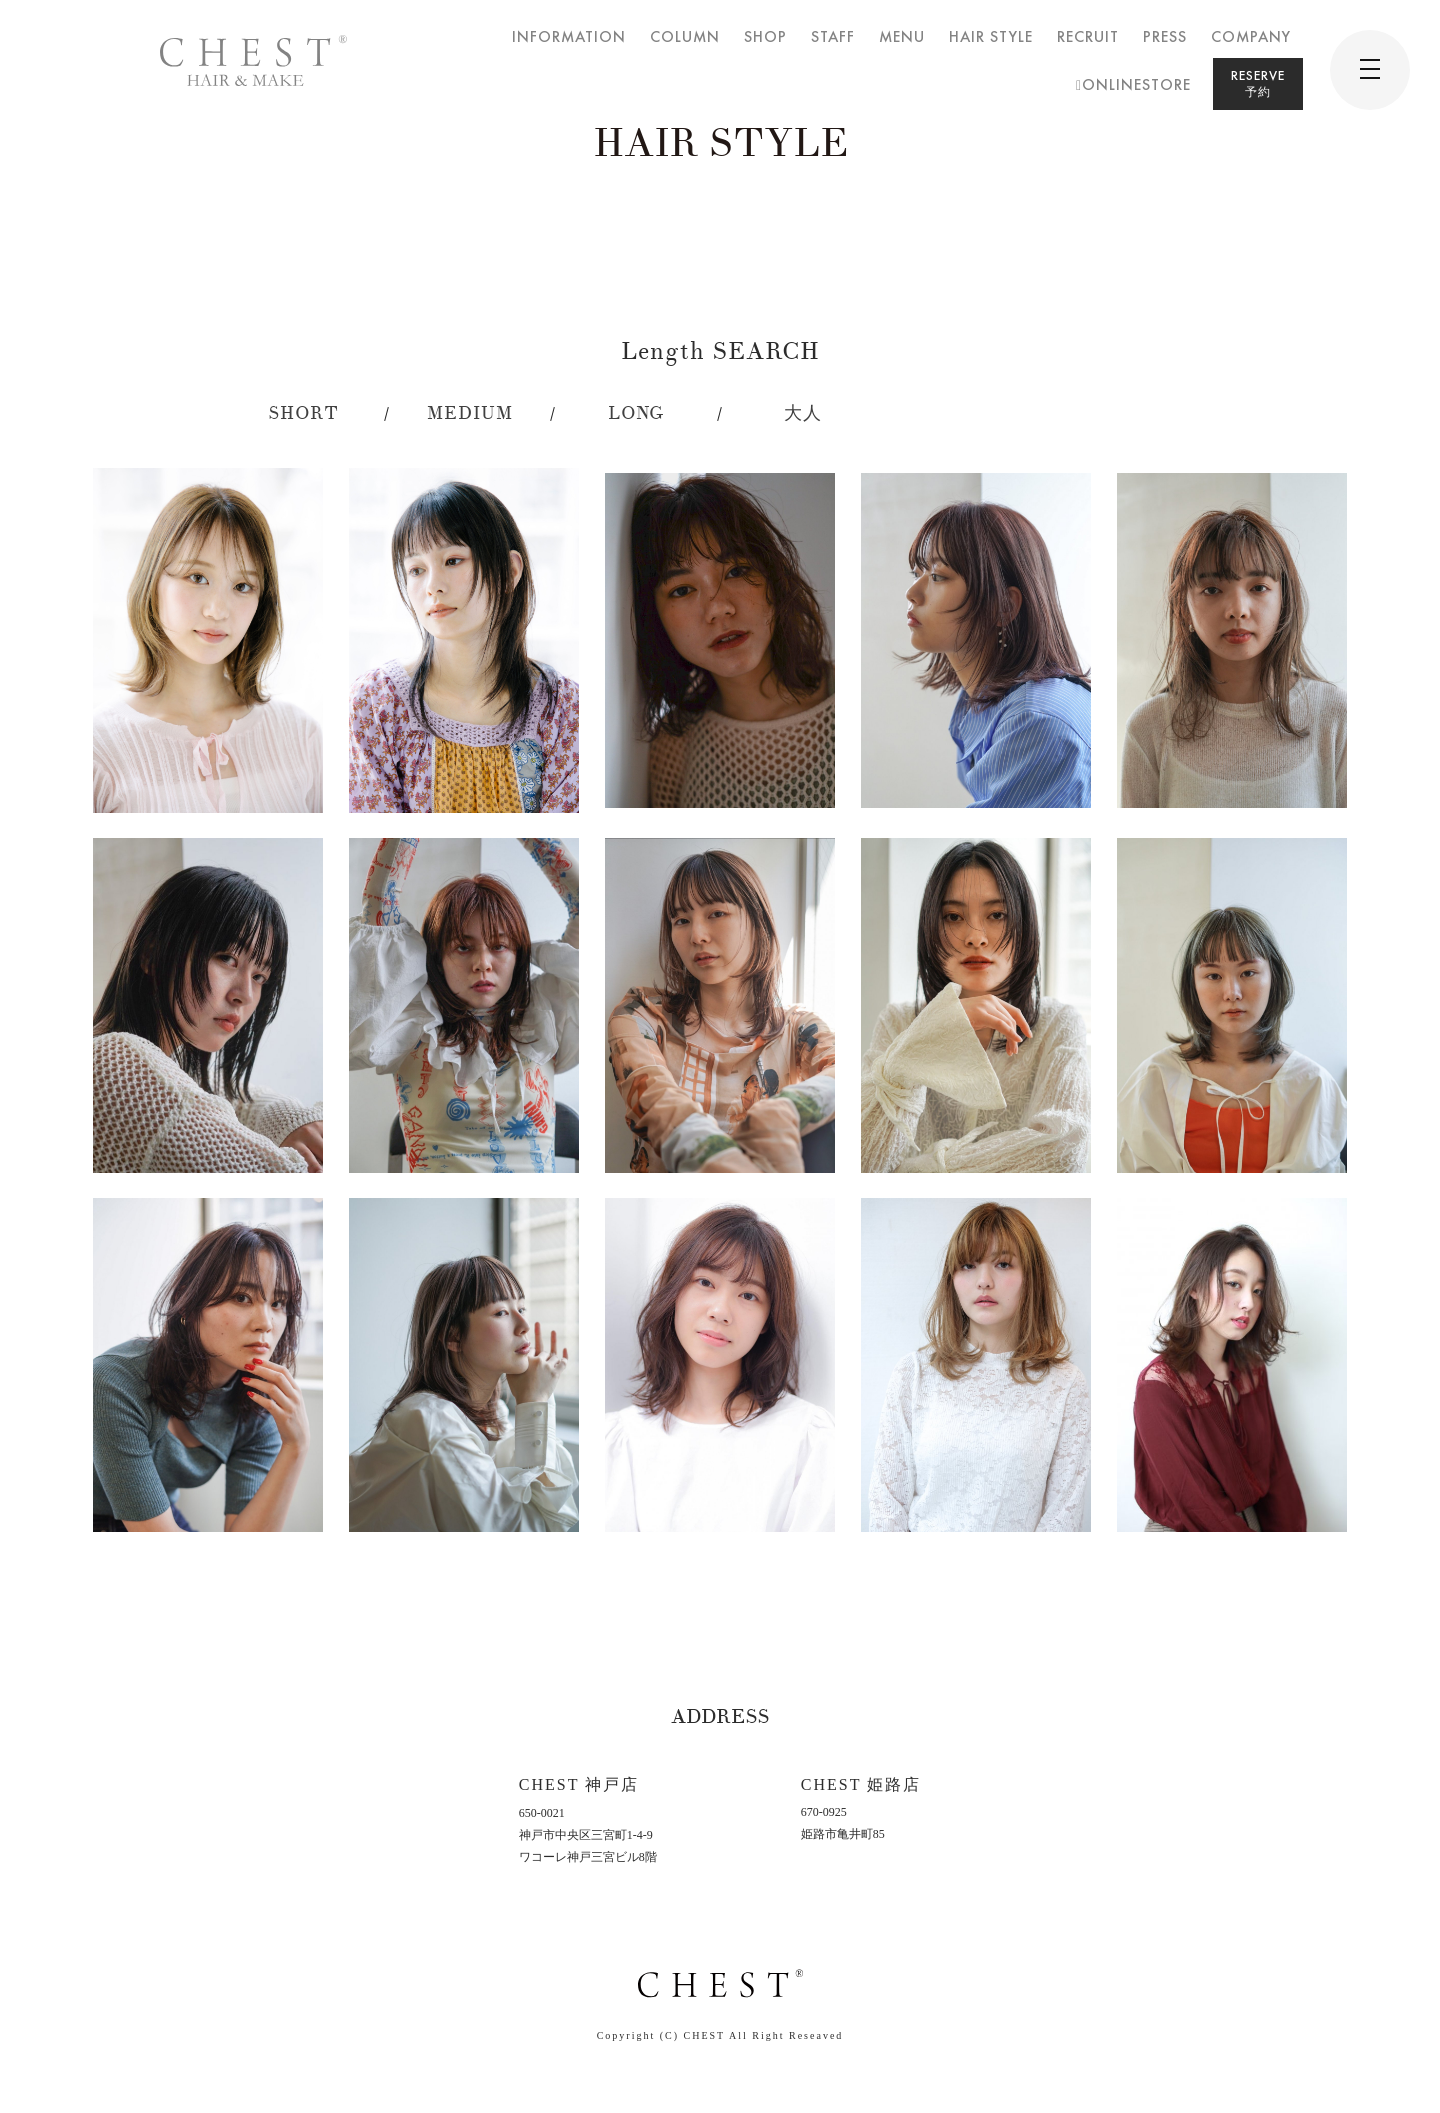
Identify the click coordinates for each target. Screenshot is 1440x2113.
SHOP (765, 36)
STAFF (833, 36)
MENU (902, 36)
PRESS (1165, 36)
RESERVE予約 (1258, 83)
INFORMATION (569, 36)
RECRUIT (1088, 36)
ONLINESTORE (1133, 84)
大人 (803, 413)
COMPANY (1251, 36)
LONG (636, 413)
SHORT (303, 413)
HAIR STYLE (991, 36)
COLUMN (685, 36)
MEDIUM (470, 413)
